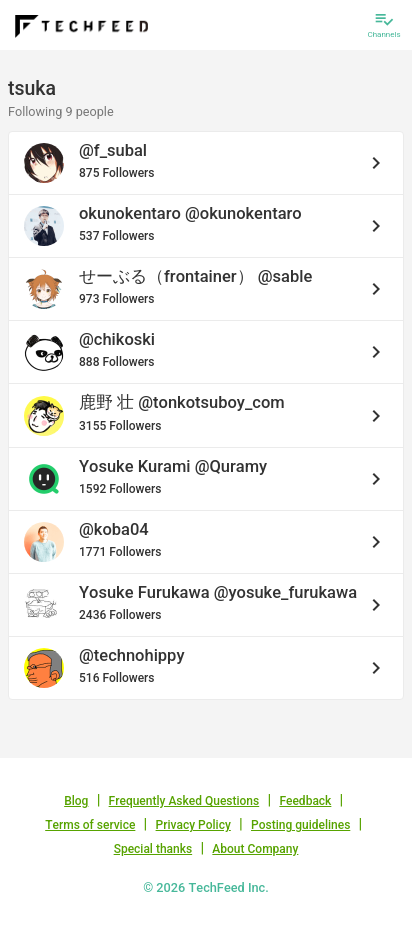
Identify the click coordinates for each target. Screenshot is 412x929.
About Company (255, 849)
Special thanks (153, 849)
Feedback (305, 801)
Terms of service (90, 825)
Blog (76, 801)
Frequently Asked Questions (184, 801)
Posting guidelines (300, 825)
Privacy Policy (193, 825)
